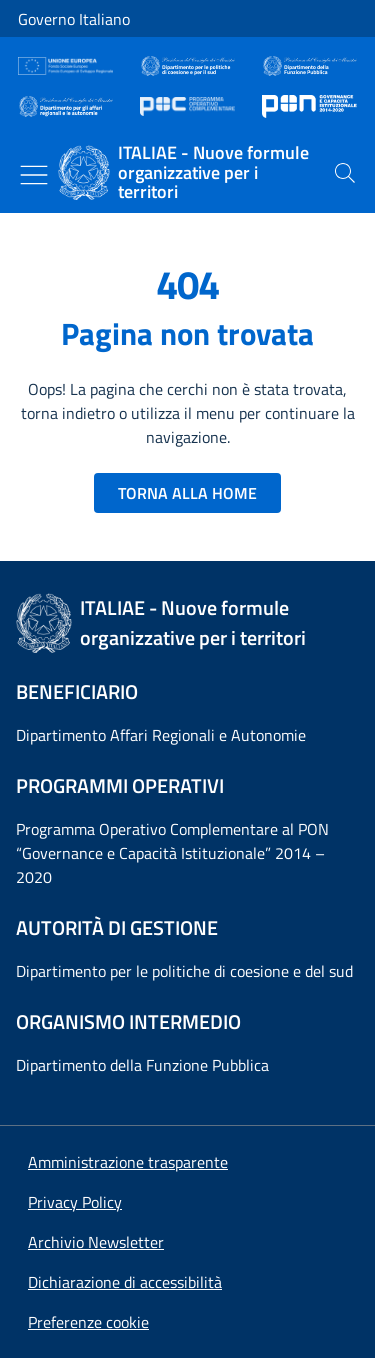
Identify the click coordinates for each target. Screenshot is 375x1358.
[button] (88, 1322)
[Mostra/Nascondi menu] (34, 175)
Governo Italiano (74, 19)
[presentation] (345, 173)
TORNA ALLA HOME (187, 493)
